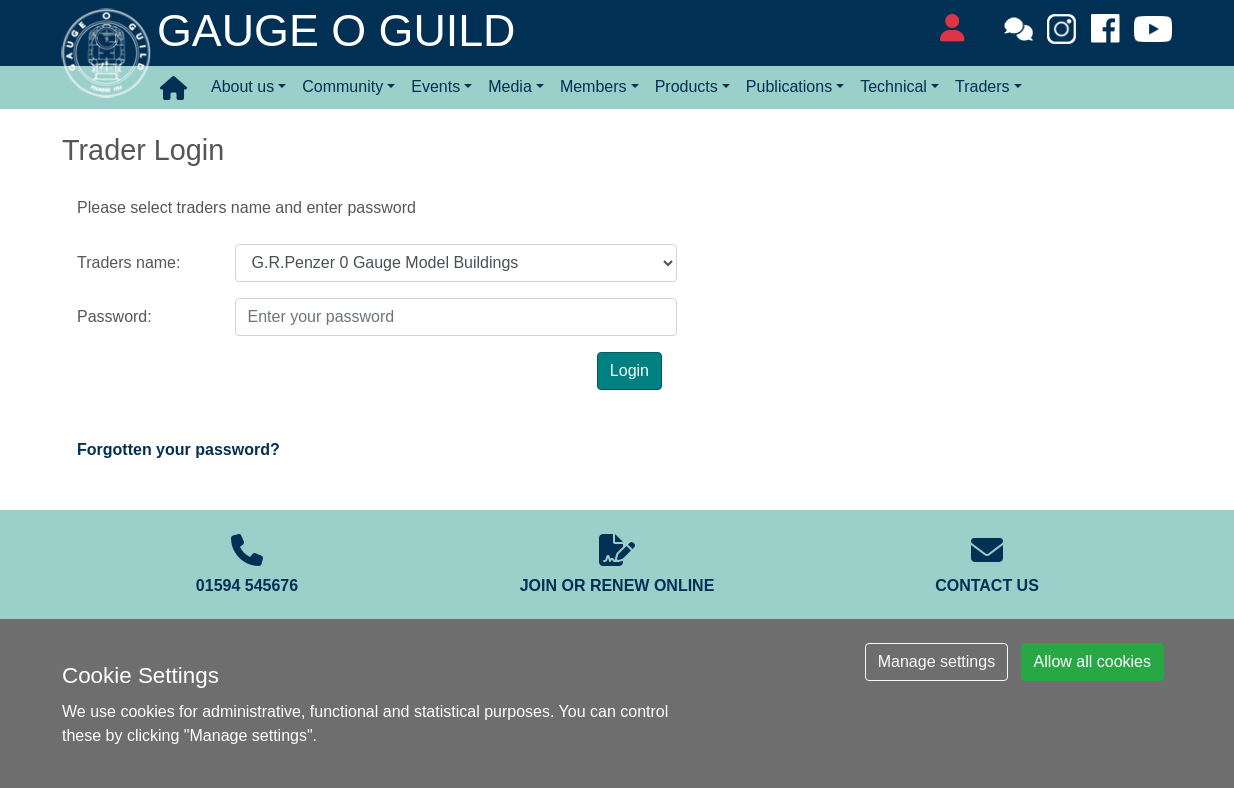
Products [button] (686, 86)
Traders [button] (982, 86)
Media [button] (510, 86)
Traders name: (128, 262)
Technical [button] (893, 86)
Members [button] (593, 86)
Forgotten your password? (178, 449)
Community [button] (342, 86)
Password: (114, 316)
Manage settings (936, 661)
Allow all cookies (1092, 661)
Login (629, 370)
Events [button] (435, 86)
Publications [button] (789, 86)
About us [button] (242, 86)
